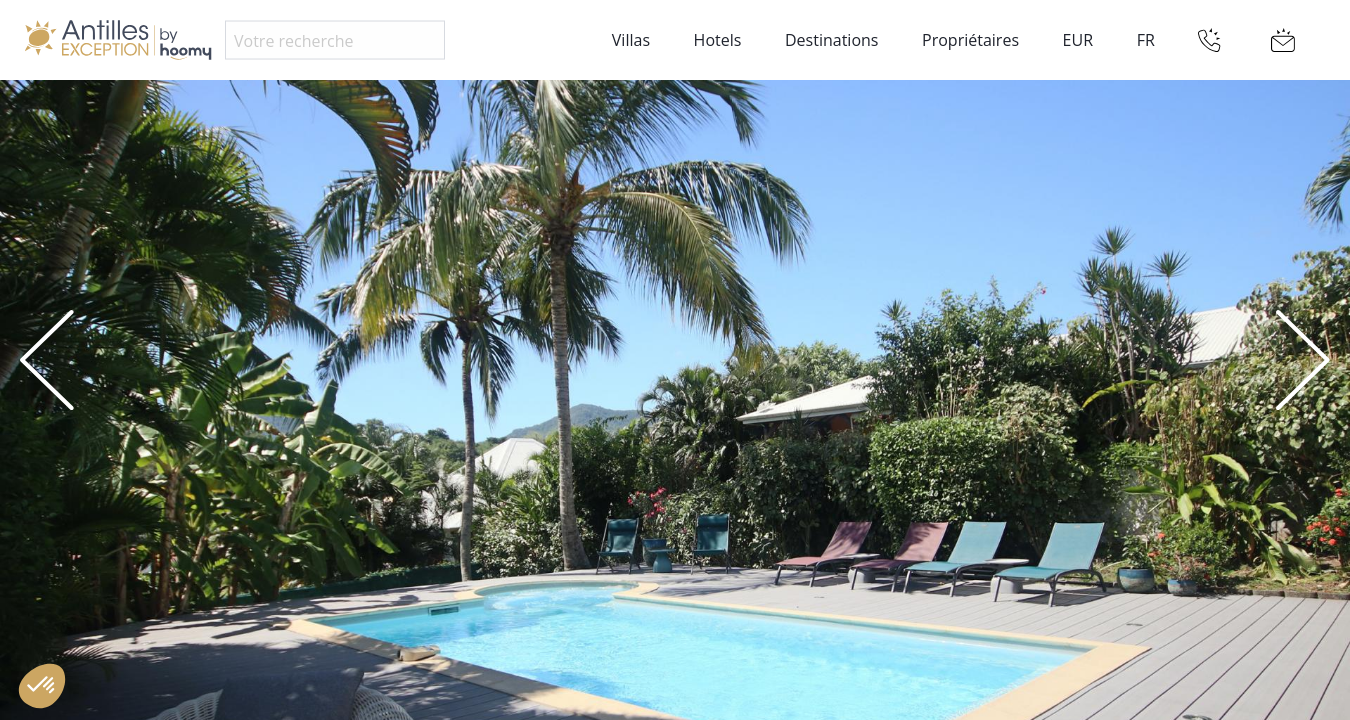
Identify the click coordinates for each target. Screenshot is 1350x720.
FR (1146, 40)
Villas (631, 40)
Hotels (718, 40)
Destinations (831, 40)
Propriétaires (970, 40)
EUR (1078, 40)
